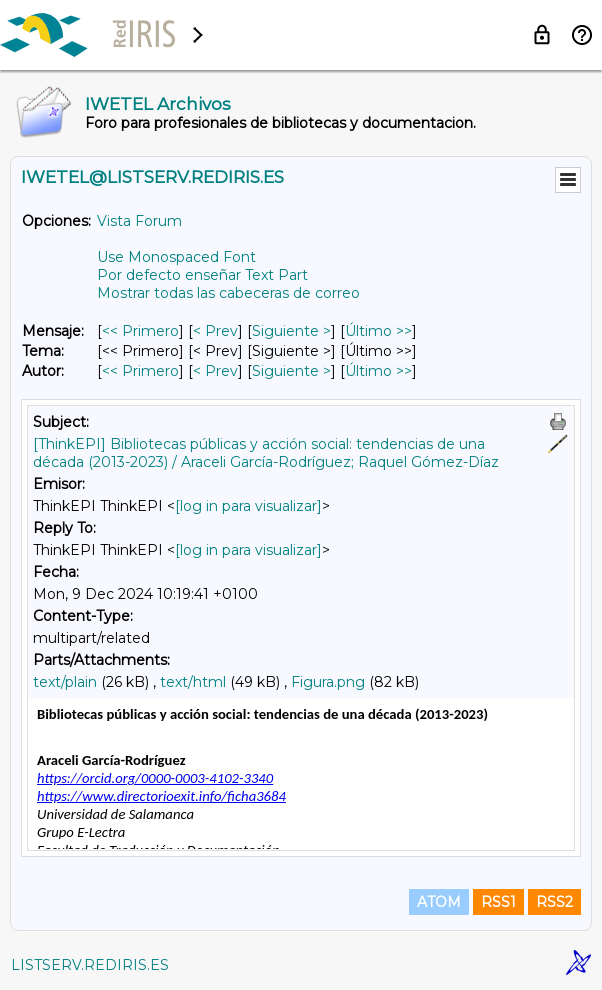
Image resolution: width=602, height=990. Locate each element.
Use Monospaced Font (176, 257)
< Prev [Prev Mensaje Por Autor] (215, 371)
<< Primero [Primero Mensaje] (140, 331)
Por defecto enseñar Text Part (202, 275)
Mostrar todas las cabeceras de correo (228, 293)
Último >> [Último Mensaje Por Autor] (378, 371)
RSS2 (554, 902)
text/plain (65, 682)
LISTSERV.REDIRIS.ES (90, 965)
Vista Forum (139, 221)
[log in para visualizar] (248, 506)
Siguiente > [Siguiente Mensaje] (291, 331)
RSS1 (498, 902)
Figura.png (328, 682)
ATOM (439, 902)
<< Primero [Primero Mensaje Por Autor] (140, 371)
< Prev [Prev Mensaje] (215, 331)
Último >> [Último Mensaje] (378, 331)
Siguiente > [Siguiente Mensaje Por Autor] (291, 371)
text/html (193, 682)
